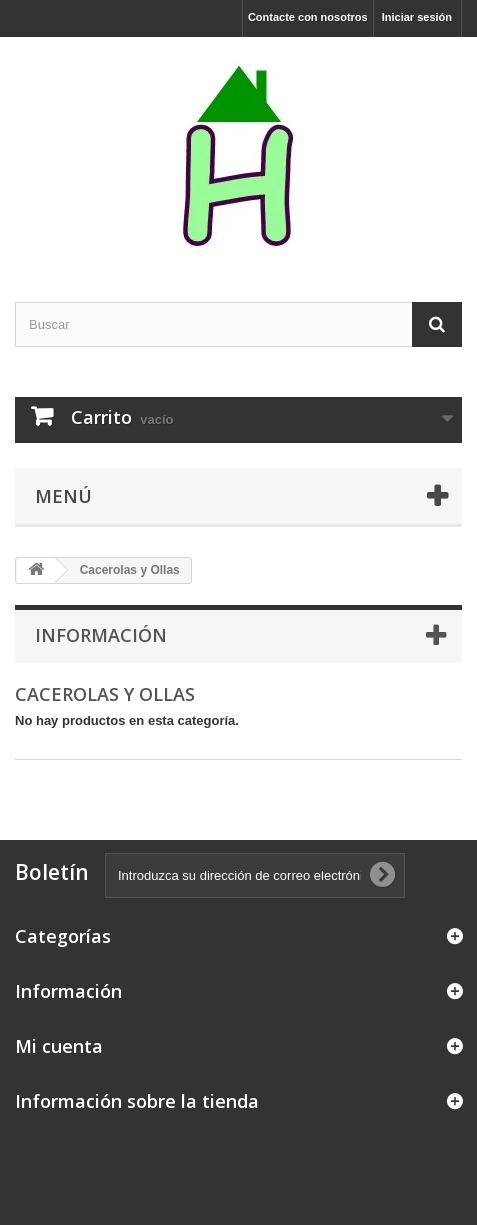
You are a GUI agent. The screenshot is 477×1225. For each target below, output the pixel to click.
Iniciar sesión (417, 17)
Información (101, 635)
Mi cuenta (59, 1046)
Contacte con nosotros (308, 17)
